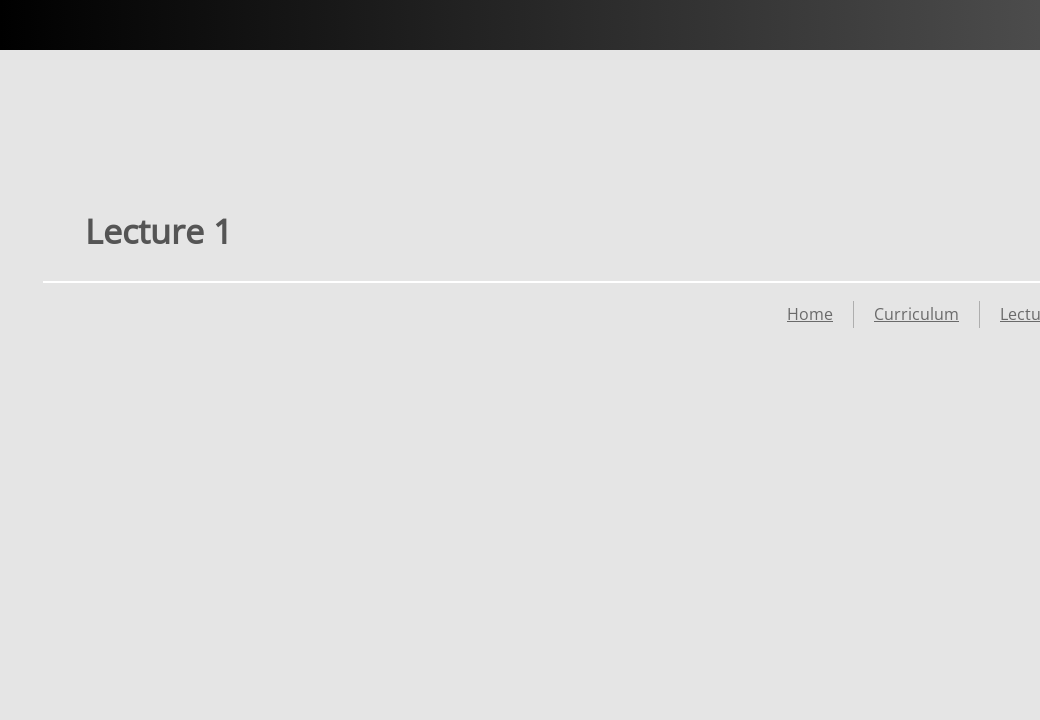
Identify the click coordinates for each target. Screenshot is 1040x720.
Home (810, 314)
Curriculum (916, 314)
